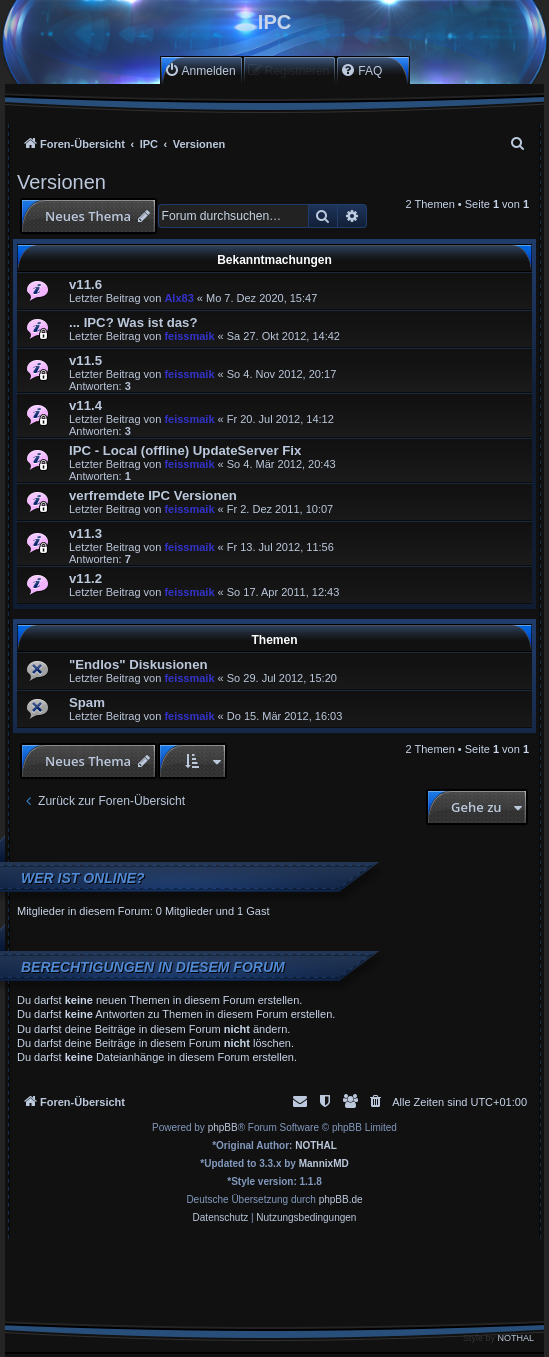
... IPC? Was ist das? (133, 322)
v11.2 (85, 578)
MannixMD (324, 1163)
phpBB (223, 1127)
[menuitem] (200, 70)
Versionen (61, 182)
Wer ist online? (83, 878)
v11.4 (85, 405)
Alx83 (178, 298)
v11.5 (85, 360)
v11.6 (85, 284)
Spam (87, 702)
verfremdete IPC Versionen (153, 495)
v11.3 (85, 533)
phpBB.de (341, 1199)
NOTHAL (316, 1145)
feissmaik (189, 336)
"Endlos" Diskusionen (138, 664)
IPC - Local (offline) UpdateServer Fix (185, 450)
